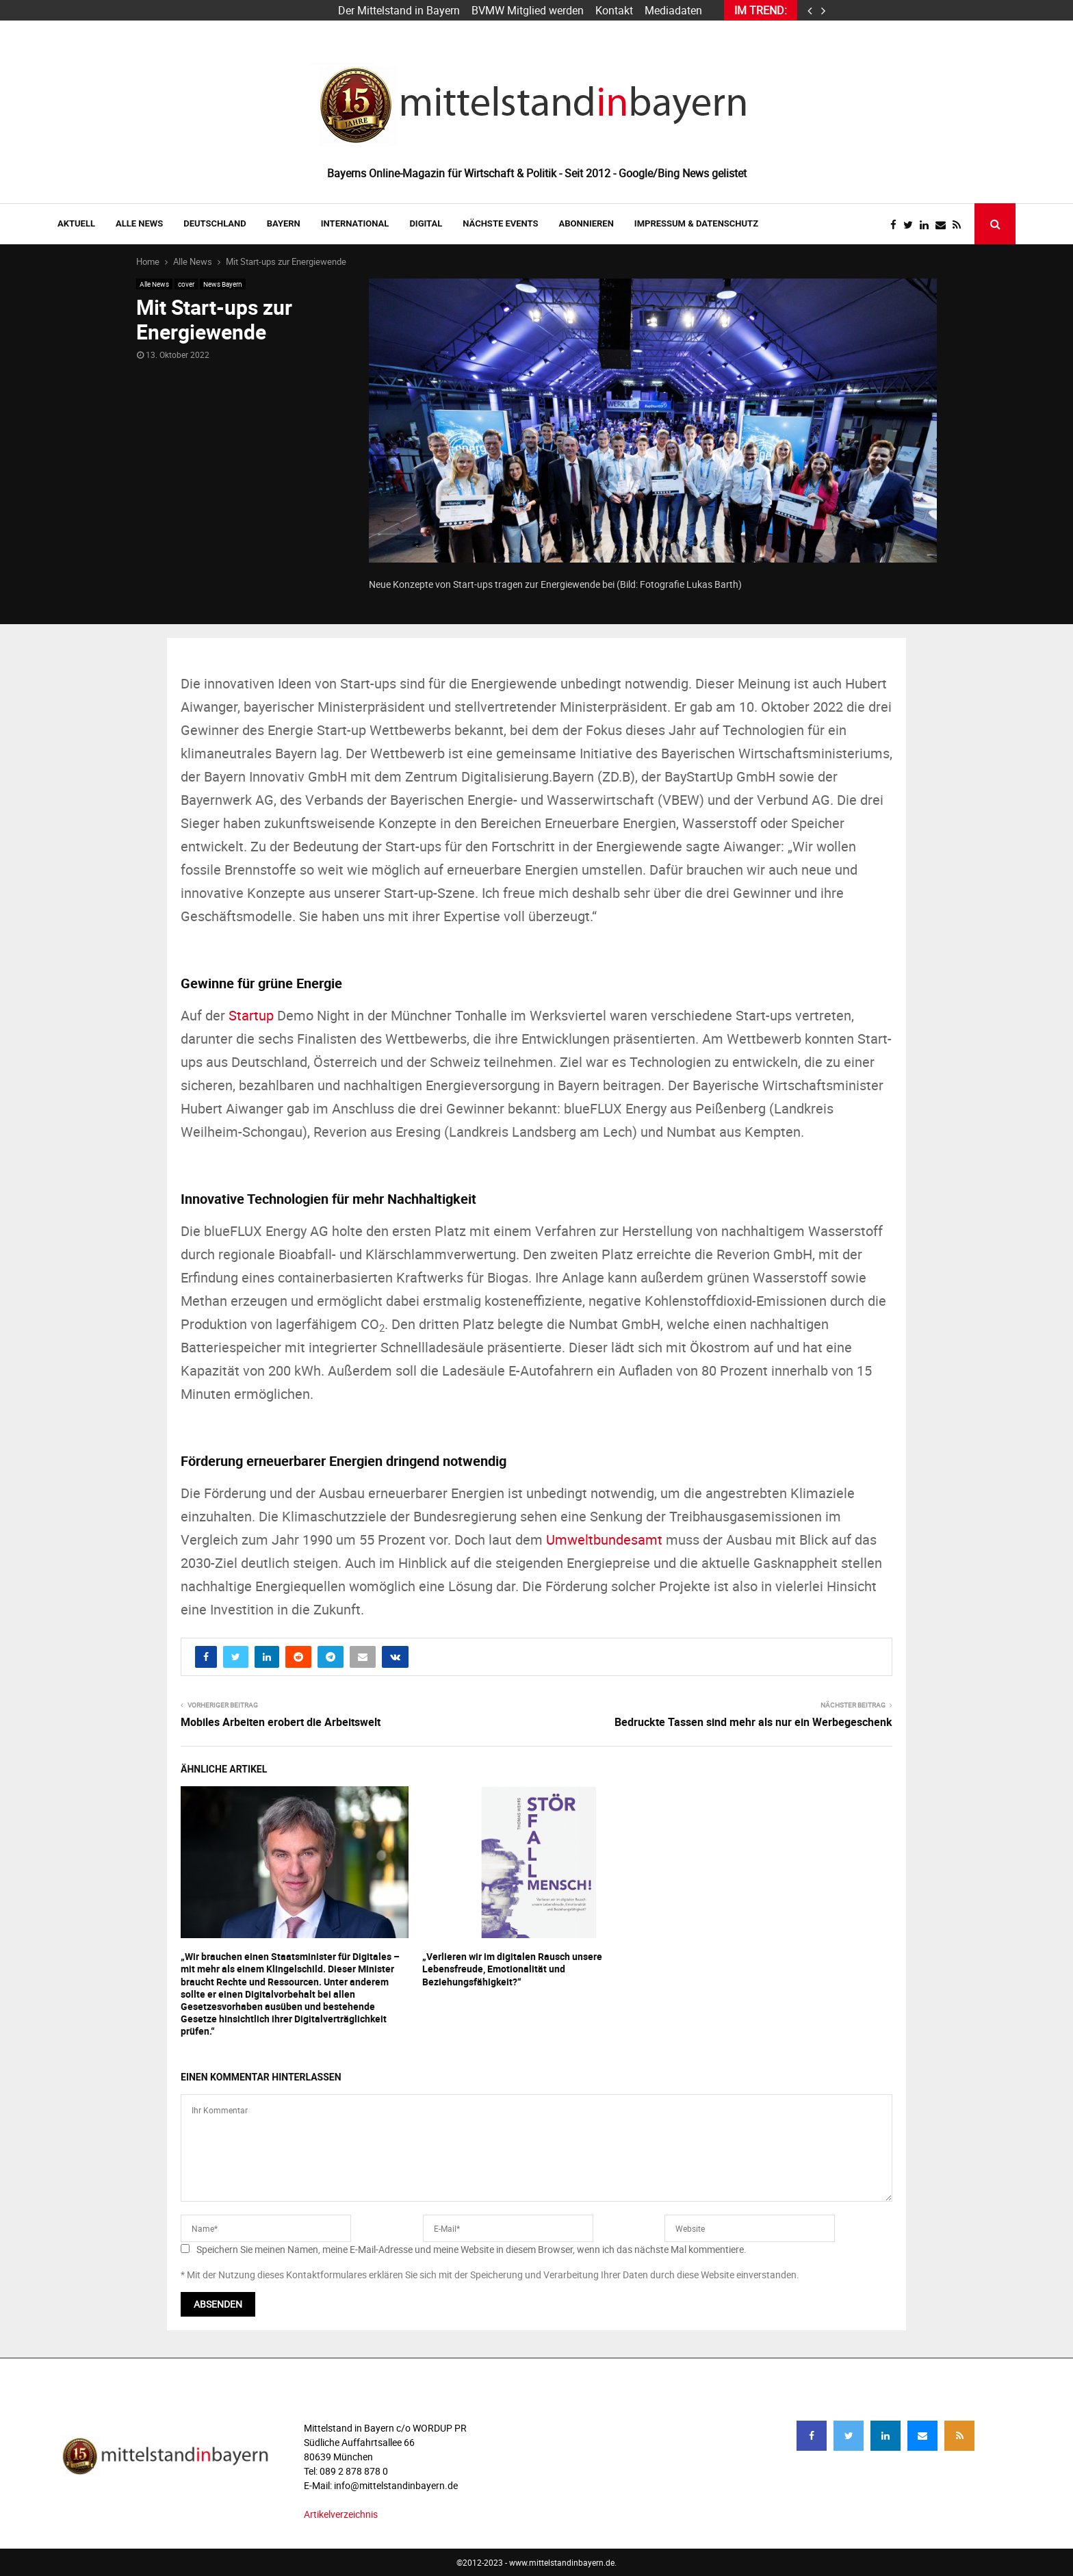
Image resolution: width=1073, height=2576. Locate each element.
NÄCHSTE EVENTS (500, 223)
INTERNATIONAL (355, 223)
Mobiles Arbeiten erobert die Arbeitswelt (280, 1721)
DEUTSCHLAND (214, 223)
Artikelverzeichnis (341, 2514)
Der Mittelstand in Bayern (399, 10)
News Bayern (222, 284)
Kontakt (614, 10)
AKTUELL (76, 223)
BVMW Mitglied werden (527, 10)
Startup (251, 1015)
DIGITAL (425, 223)
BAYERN (283, 223)
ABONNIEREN (586, 223)
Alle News (139, 223)
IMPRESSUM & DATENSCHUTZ (696, 223)
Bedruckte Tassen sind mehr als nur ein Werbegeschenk (753, 1721)
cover (186, 284)
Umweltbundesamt (604, 1539)
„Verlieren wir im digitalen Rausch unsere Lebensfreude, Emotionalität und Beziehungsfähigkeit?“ (512, 1968)
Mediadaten (673, 10)
